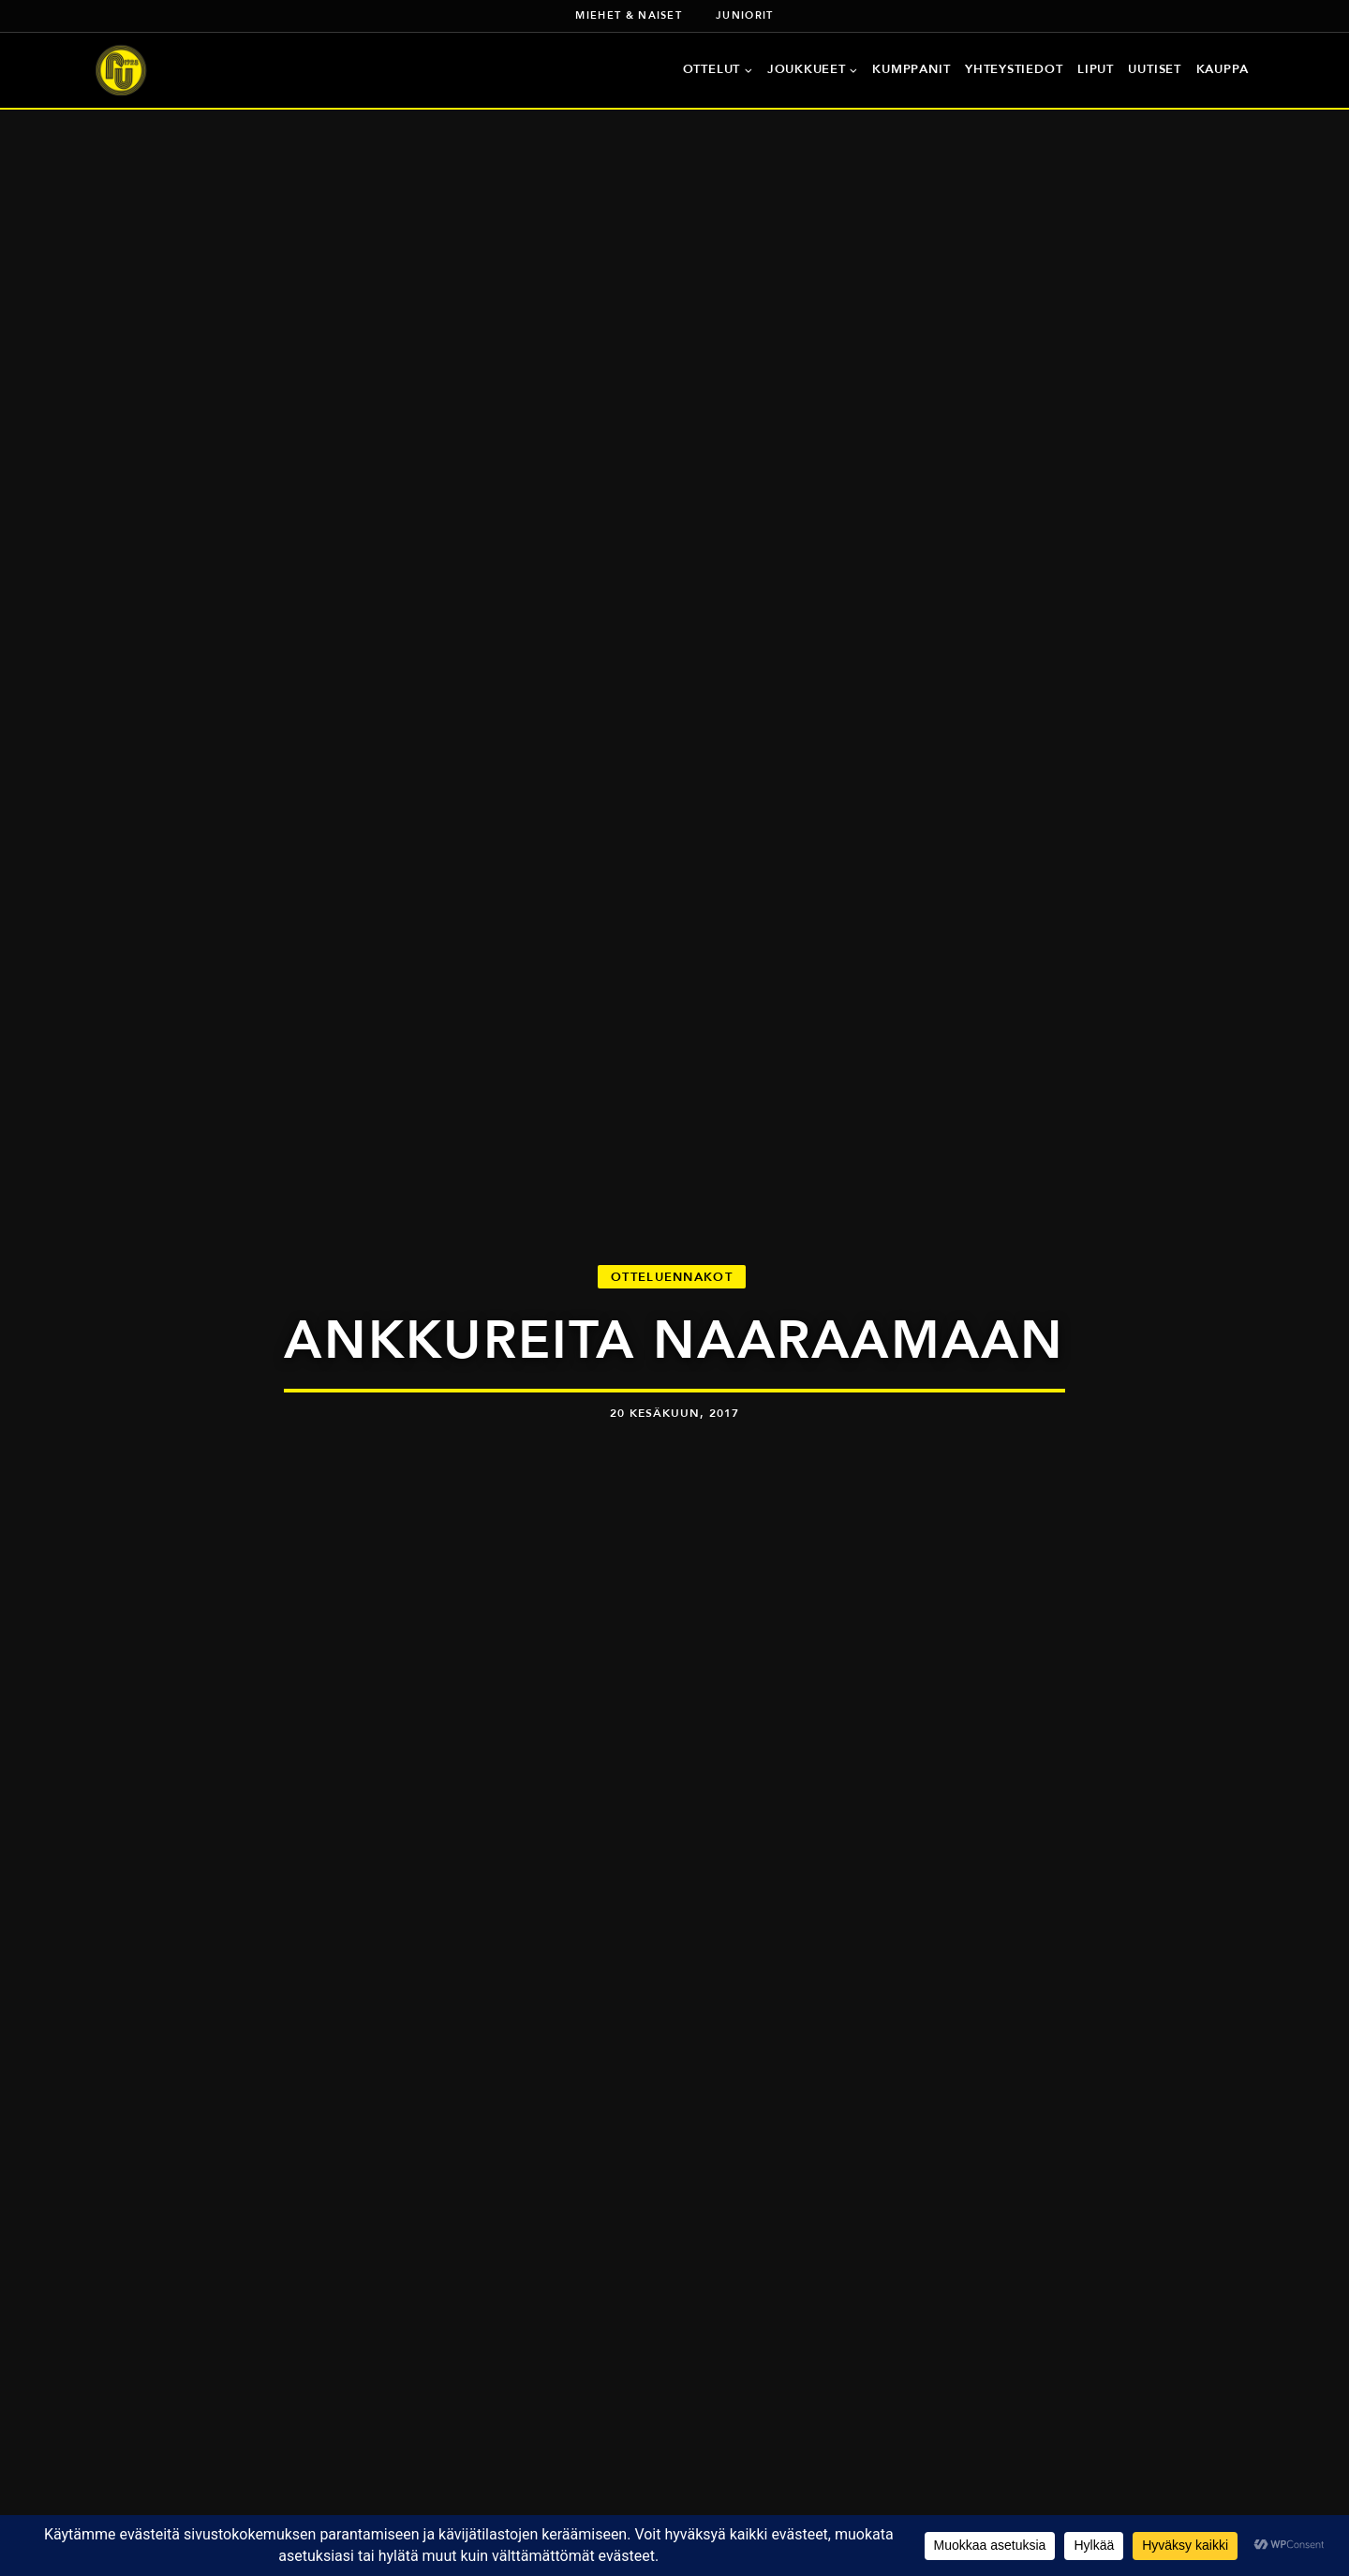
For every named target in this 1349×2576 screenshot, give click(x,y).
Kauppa (1223, 69)
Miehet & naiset (628, 15)
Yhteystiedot (1013, 69)
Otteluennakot (672, 1277)
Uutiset (1154, 69)
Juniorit (745, 15)
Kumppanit (911, 69)
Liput (1095, 69)
